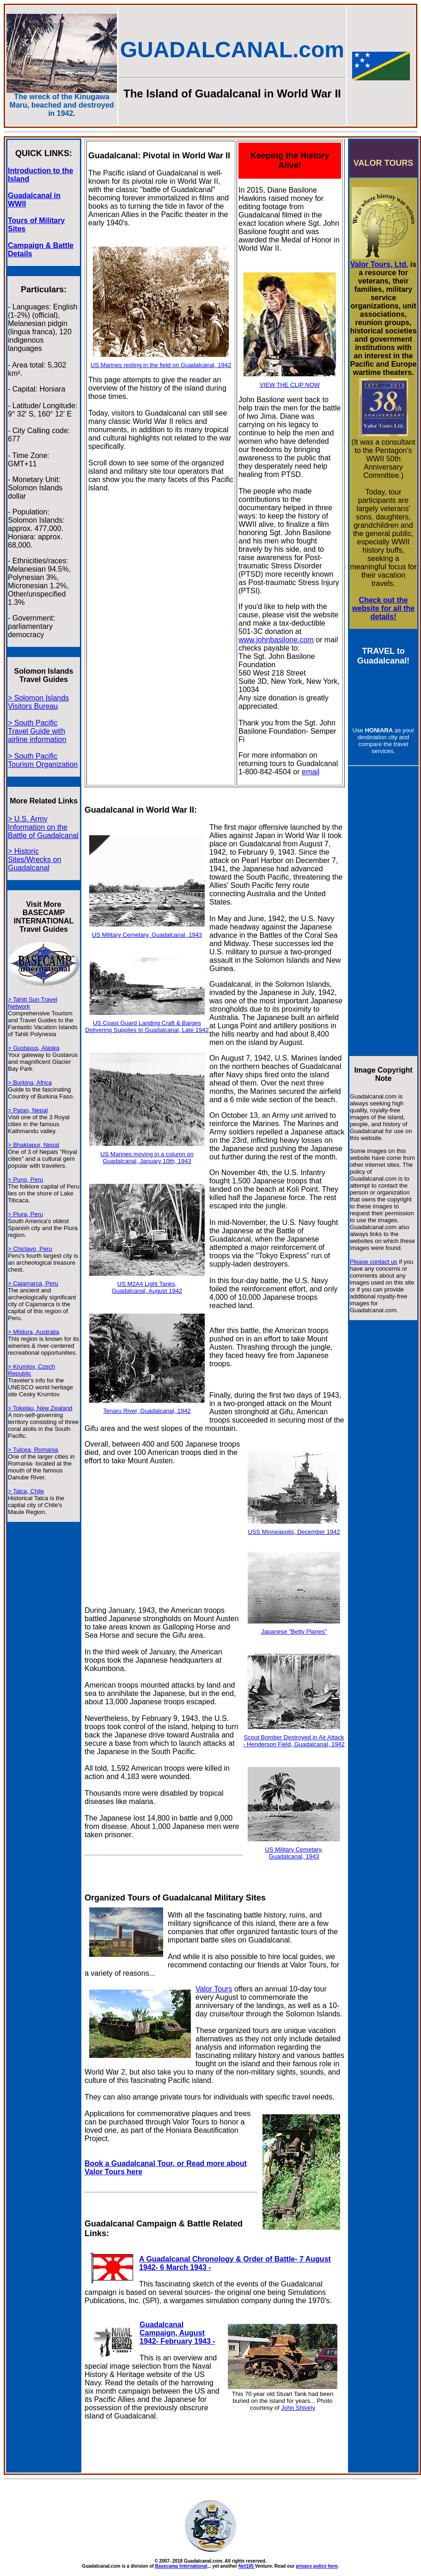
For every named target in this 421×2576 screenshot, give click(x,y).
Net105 (246, 2566)
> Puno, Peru (25, 1179)
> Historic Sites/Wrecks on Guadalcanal (34, 859)
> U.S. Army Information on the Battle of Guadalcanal (43, 827)
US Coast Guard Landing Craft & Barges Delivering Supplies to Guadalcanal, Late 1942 (146, 1026)
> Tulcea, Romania (33, 1449)
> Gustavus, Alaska (34, 1047)
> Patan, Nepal (28, 1110)
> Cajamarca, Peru (33, 1283)
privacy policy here (317, 2566)
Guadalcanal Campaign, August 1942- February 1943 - (177, 2333)
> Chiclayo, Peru (30, 1248)
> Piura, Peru (25, 1214)
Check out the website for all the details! (383, 608)
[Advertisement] (163, 1539)
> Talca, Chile (26, 1491)
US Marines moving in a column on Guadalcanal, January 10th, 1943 (147, 1157)
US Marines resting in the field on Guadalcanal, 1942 (161, 365)
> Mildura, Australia (33, 1331)
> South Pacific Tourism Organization (43, 760)
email (310, 772)
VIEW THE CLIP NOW (290, 384)
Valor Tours (213, 1989)
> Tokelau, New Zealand (40, 1408)
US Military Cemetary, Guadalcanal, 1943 (147, 934)
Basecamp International (181, 2566)
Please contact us (373, 1261)
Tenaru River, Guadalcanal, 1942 (146, 1410)
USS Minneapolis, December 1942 (294, 1531)
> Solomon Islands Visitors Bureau (38, 702)
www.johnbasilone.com (276, 640)
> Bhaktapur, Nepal (33, 1144)
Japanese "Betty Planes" (294, 1631)
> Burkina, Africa (30, 1082)
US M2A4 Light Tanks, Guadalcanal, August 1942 (147, 1287)
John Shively (298, 2407)
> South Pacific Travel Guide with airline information (37, 731)
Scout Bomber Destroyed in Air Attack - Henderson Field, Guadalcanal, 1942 (294, 1741)
